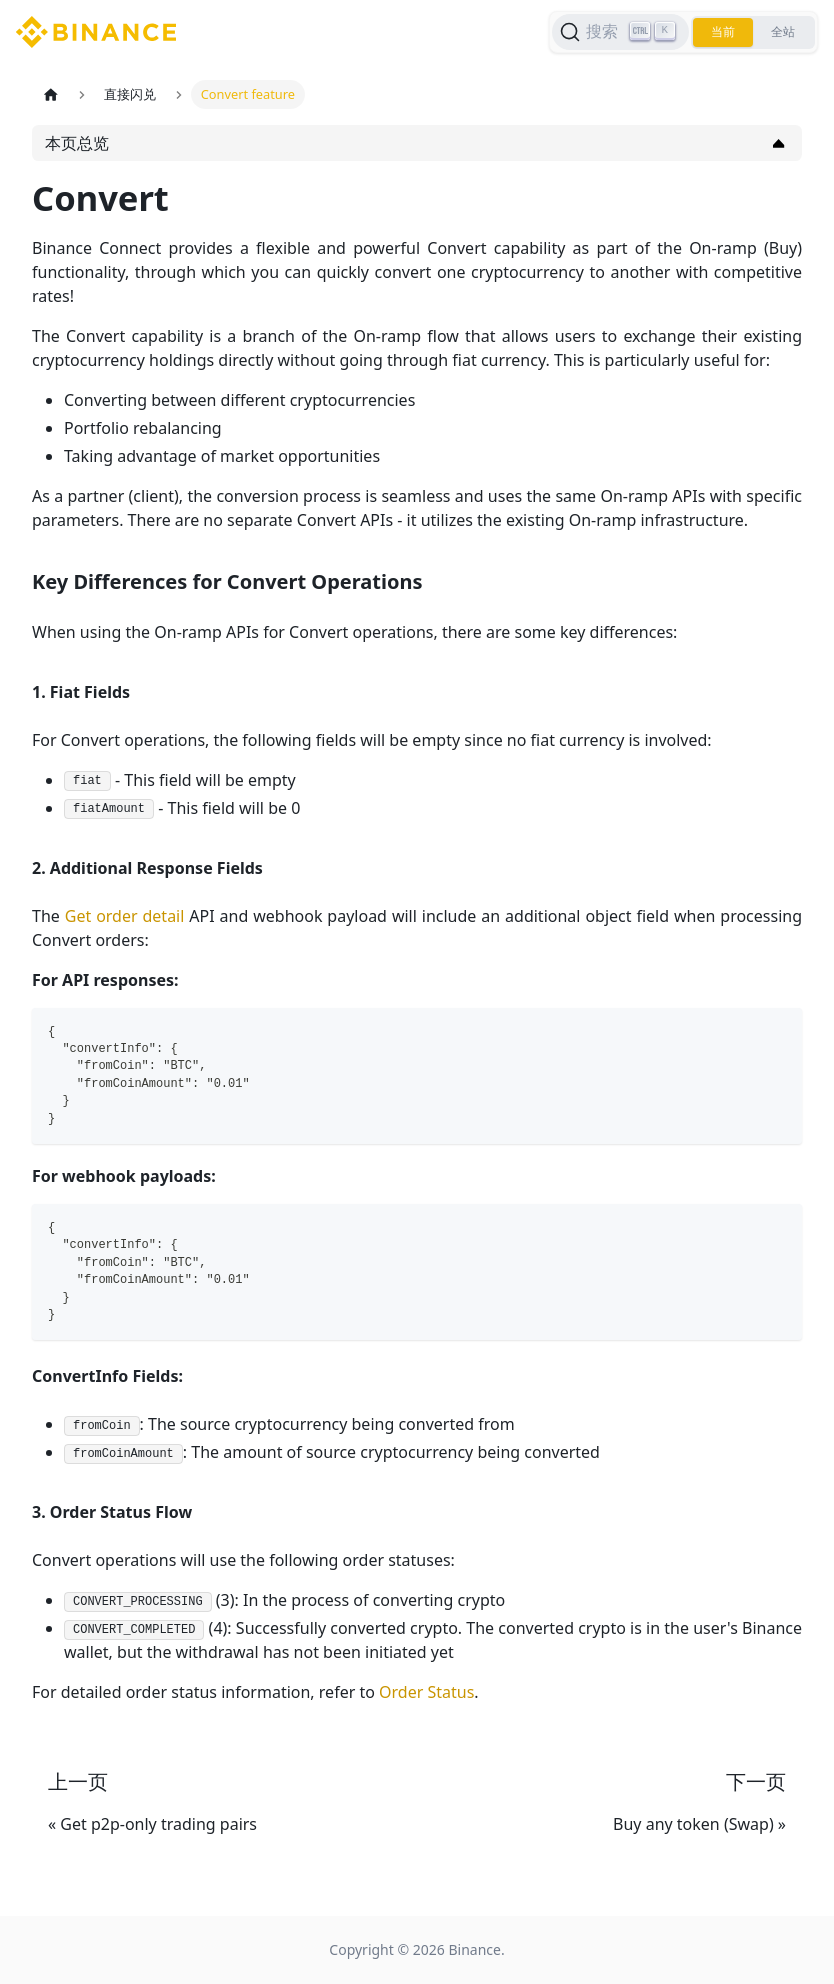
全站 (783, 32)
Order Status (426, 1692)
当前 (723, 32)
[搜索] (620, 32)
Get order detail (125, 916)
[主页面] (51, 94)
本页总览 (77, 143)
